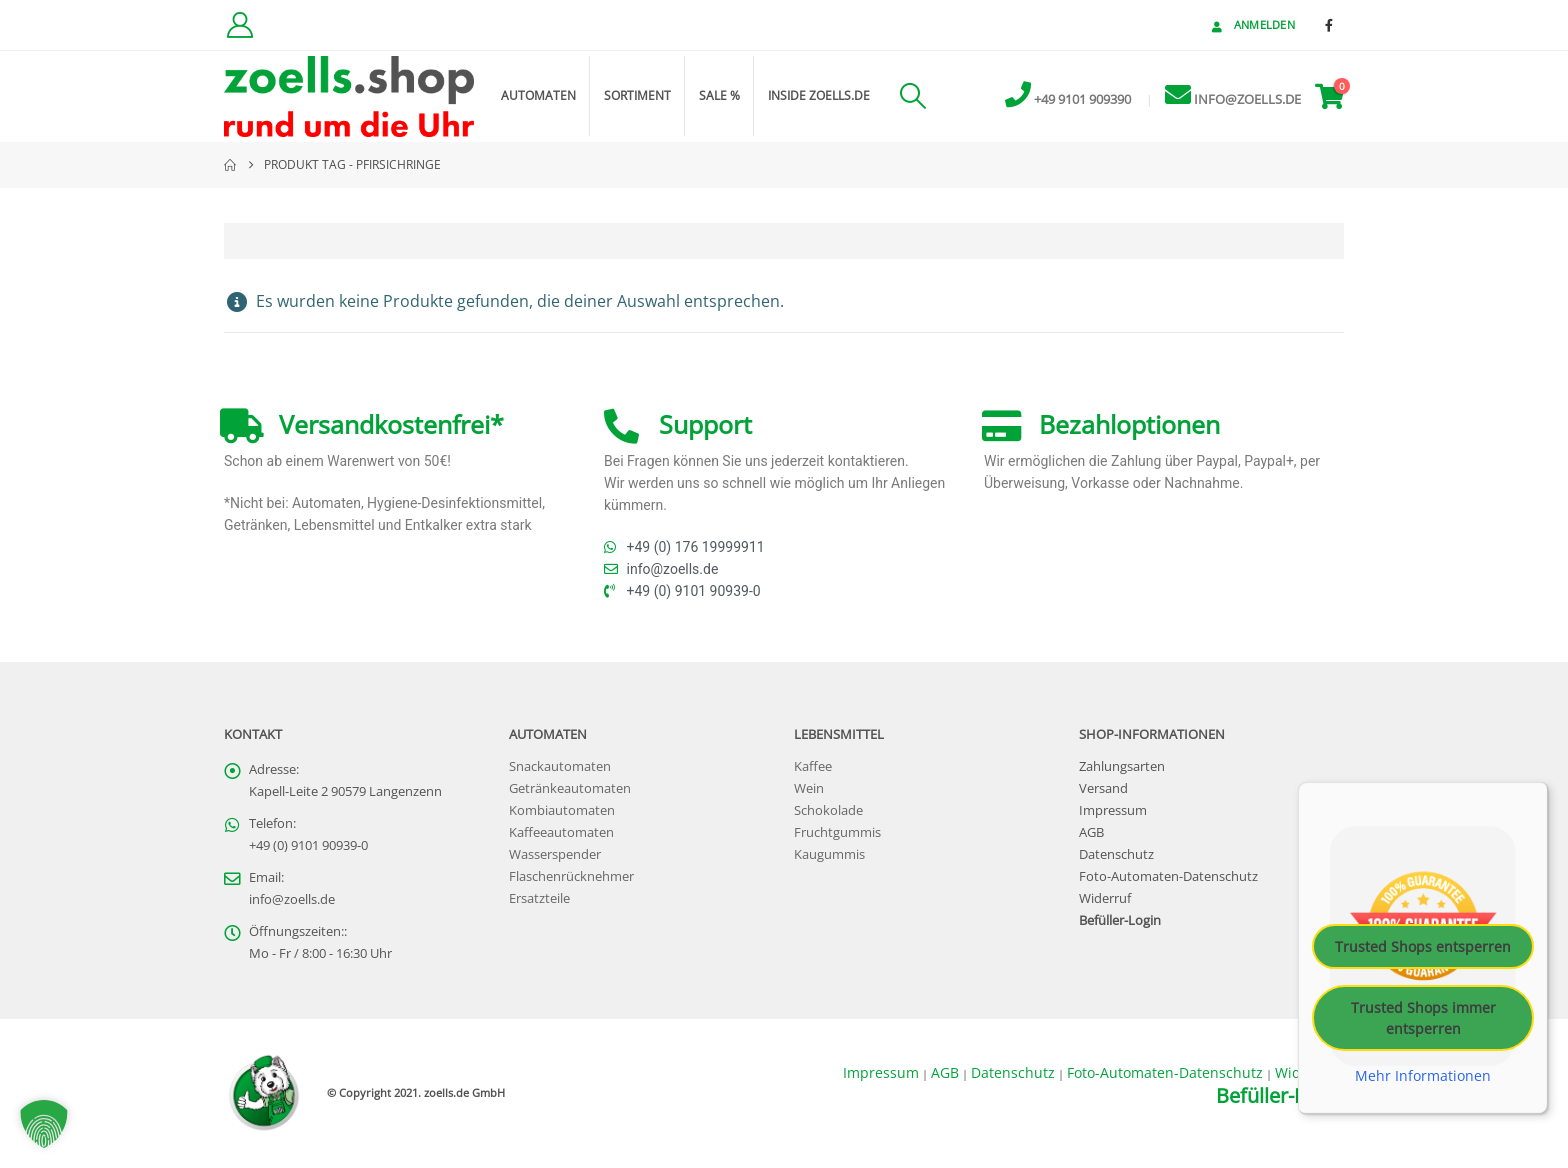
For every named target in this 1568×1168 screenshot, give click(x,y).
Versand (1103, 788)
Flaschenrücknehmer (571, 876)
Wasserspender (555, 854)
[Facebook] (1329, 25)
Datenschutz (1116, 854)
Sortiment (637, 95)
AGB (1091, 832)
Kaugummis (829, 854)
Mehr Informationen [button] (1423, 1076)
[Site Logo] (349, 96)
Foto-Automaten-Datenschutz (1168, 876)
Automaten (538, 95)
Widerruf (1105, 898)
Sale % (719, 95)
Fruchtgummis (837, 832)
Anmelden (1251, 24)
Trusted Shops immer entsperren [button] (1423, 1018)
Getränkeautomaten (570, 788)
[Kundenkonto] (239, 25)
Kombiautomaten (562, 810)
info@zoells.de (292, 899)
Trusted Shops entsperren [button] (1423, 946)
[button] (912, 96)
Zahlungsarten (1122, 766)
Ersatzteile (539, 898)
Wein (809, 788)
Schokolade (828, 810)
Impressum (1113, 810)
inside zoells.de (819, 95)
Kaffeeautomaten (561, 832)
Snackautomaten (560, 766)
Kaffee (813, 766)
